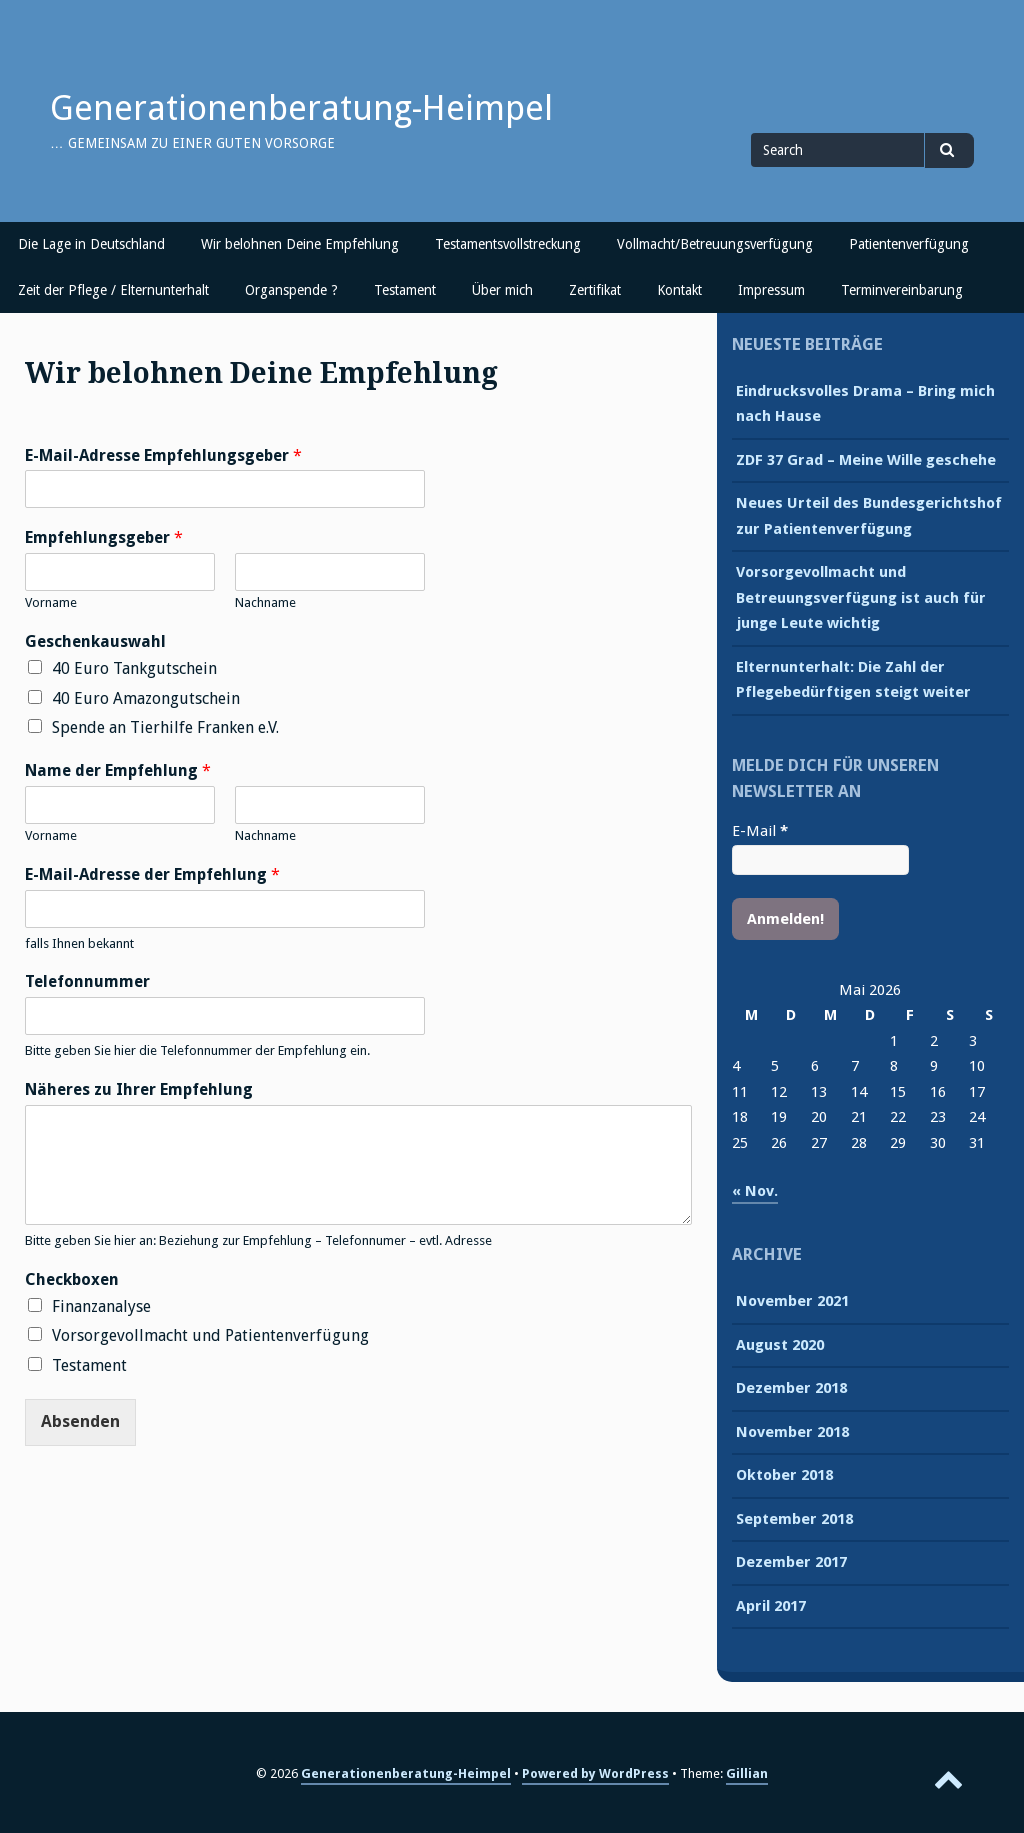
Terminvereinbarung (902, 290)
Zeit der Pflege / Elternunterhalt (113, 290)
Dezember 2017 (791, 1562)
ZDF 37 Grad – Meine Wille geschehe (866, 460)
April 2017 (771, 1606)
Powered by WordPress (595, 1773)
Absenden (80, 1421)
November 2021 (792, 1301)
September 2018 (794, 1519)
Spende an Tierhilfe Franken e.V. (165, 727)
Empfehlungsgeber (104, 537)
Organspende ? (291, 290)
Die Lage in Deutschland (91, 244)
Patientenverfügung (909, 244)
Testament (405, 290)
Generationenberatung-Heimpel (301, 108)
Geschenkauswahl (95, 641)
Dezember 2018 (791, 1388)
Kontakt (679, 290)
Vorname (51, 602)
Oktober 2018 (784, 1475)
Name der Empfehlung (118, 770)
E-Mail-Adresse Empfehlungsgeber (163, 455)
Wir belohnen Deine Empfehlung (300, 244)
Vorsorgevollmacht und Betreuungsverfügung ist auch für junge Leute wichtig (861, 597)
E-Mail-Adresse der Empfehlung (152, 874)
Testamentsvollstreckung (508, 244)
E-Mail (760, 831)
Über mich (502, 290)
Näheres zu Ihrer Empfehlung (139, 1089)
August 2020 (780, 1345)
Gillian (747, 1773)
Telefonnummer (87, 981)
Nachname (265, 602)
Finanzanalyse (101, 1306)
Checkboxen (72, 1279)
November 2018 (792, 1432)
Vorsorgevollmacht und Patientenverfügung (210, 1335)
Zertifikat (595, 290)
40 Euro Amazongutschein (146, 698)
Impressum (771, 290)
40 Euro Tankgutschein (134, 668)
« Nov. (755, 1191)
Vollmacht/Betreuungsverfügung (715, 244)
